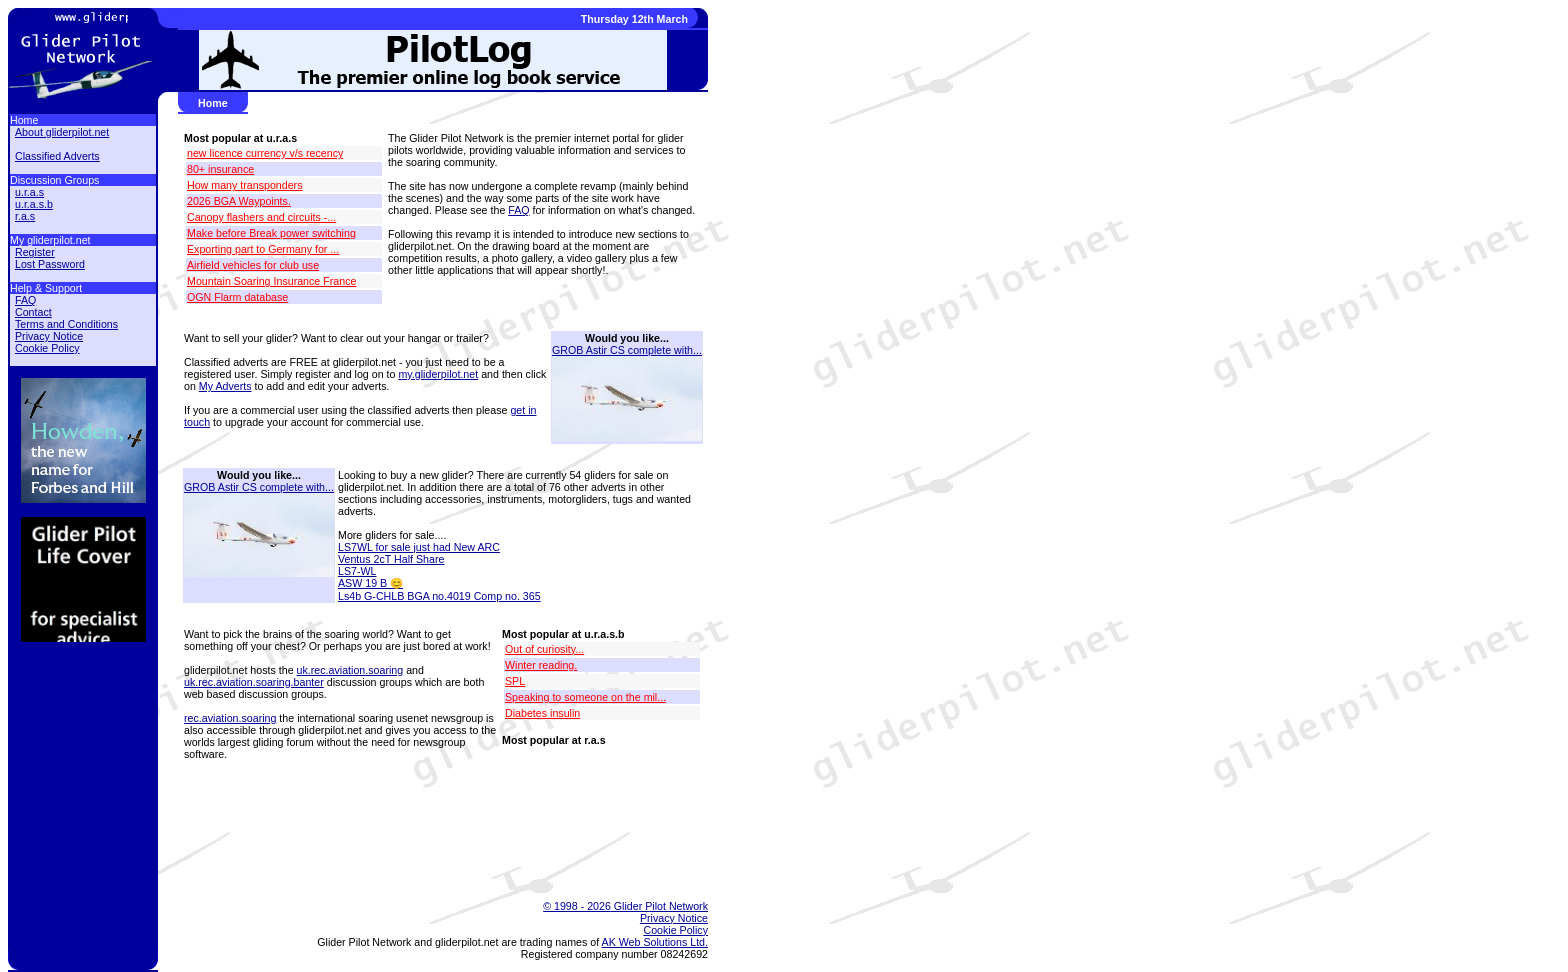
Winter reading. (541, 665)
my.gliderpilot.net (438, 374)
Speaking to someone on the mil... (585, 697)
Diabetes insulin (542, 713)
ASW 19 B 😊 (370, 583)
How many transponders (245, 185)
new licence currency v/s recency (265, 153)
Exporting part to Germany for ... (263, 249)
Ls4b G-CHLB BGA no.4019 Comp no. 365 (439, 596)
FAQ (518, 210)
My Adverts (225, 386)
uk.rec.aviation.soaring (350, 670)
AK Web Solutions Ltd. (655, 942)
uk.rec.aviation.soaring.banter (254, 682)
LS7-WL (357, 571)
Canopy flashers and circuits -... (261, 217)
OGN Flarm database (237, 297)
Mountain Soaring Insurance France (271, 281)
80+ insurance (220, 169)
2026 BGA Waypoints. (239, 201)
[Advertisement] (433, 832)
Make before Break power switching (271, 233)
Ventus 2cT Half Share (391, 559)
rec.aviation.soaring (230, 718)
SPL (515, 681)
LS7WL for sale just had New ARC (419, 547)
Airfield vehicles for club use (253, 265)
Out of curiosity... (544, 649)
